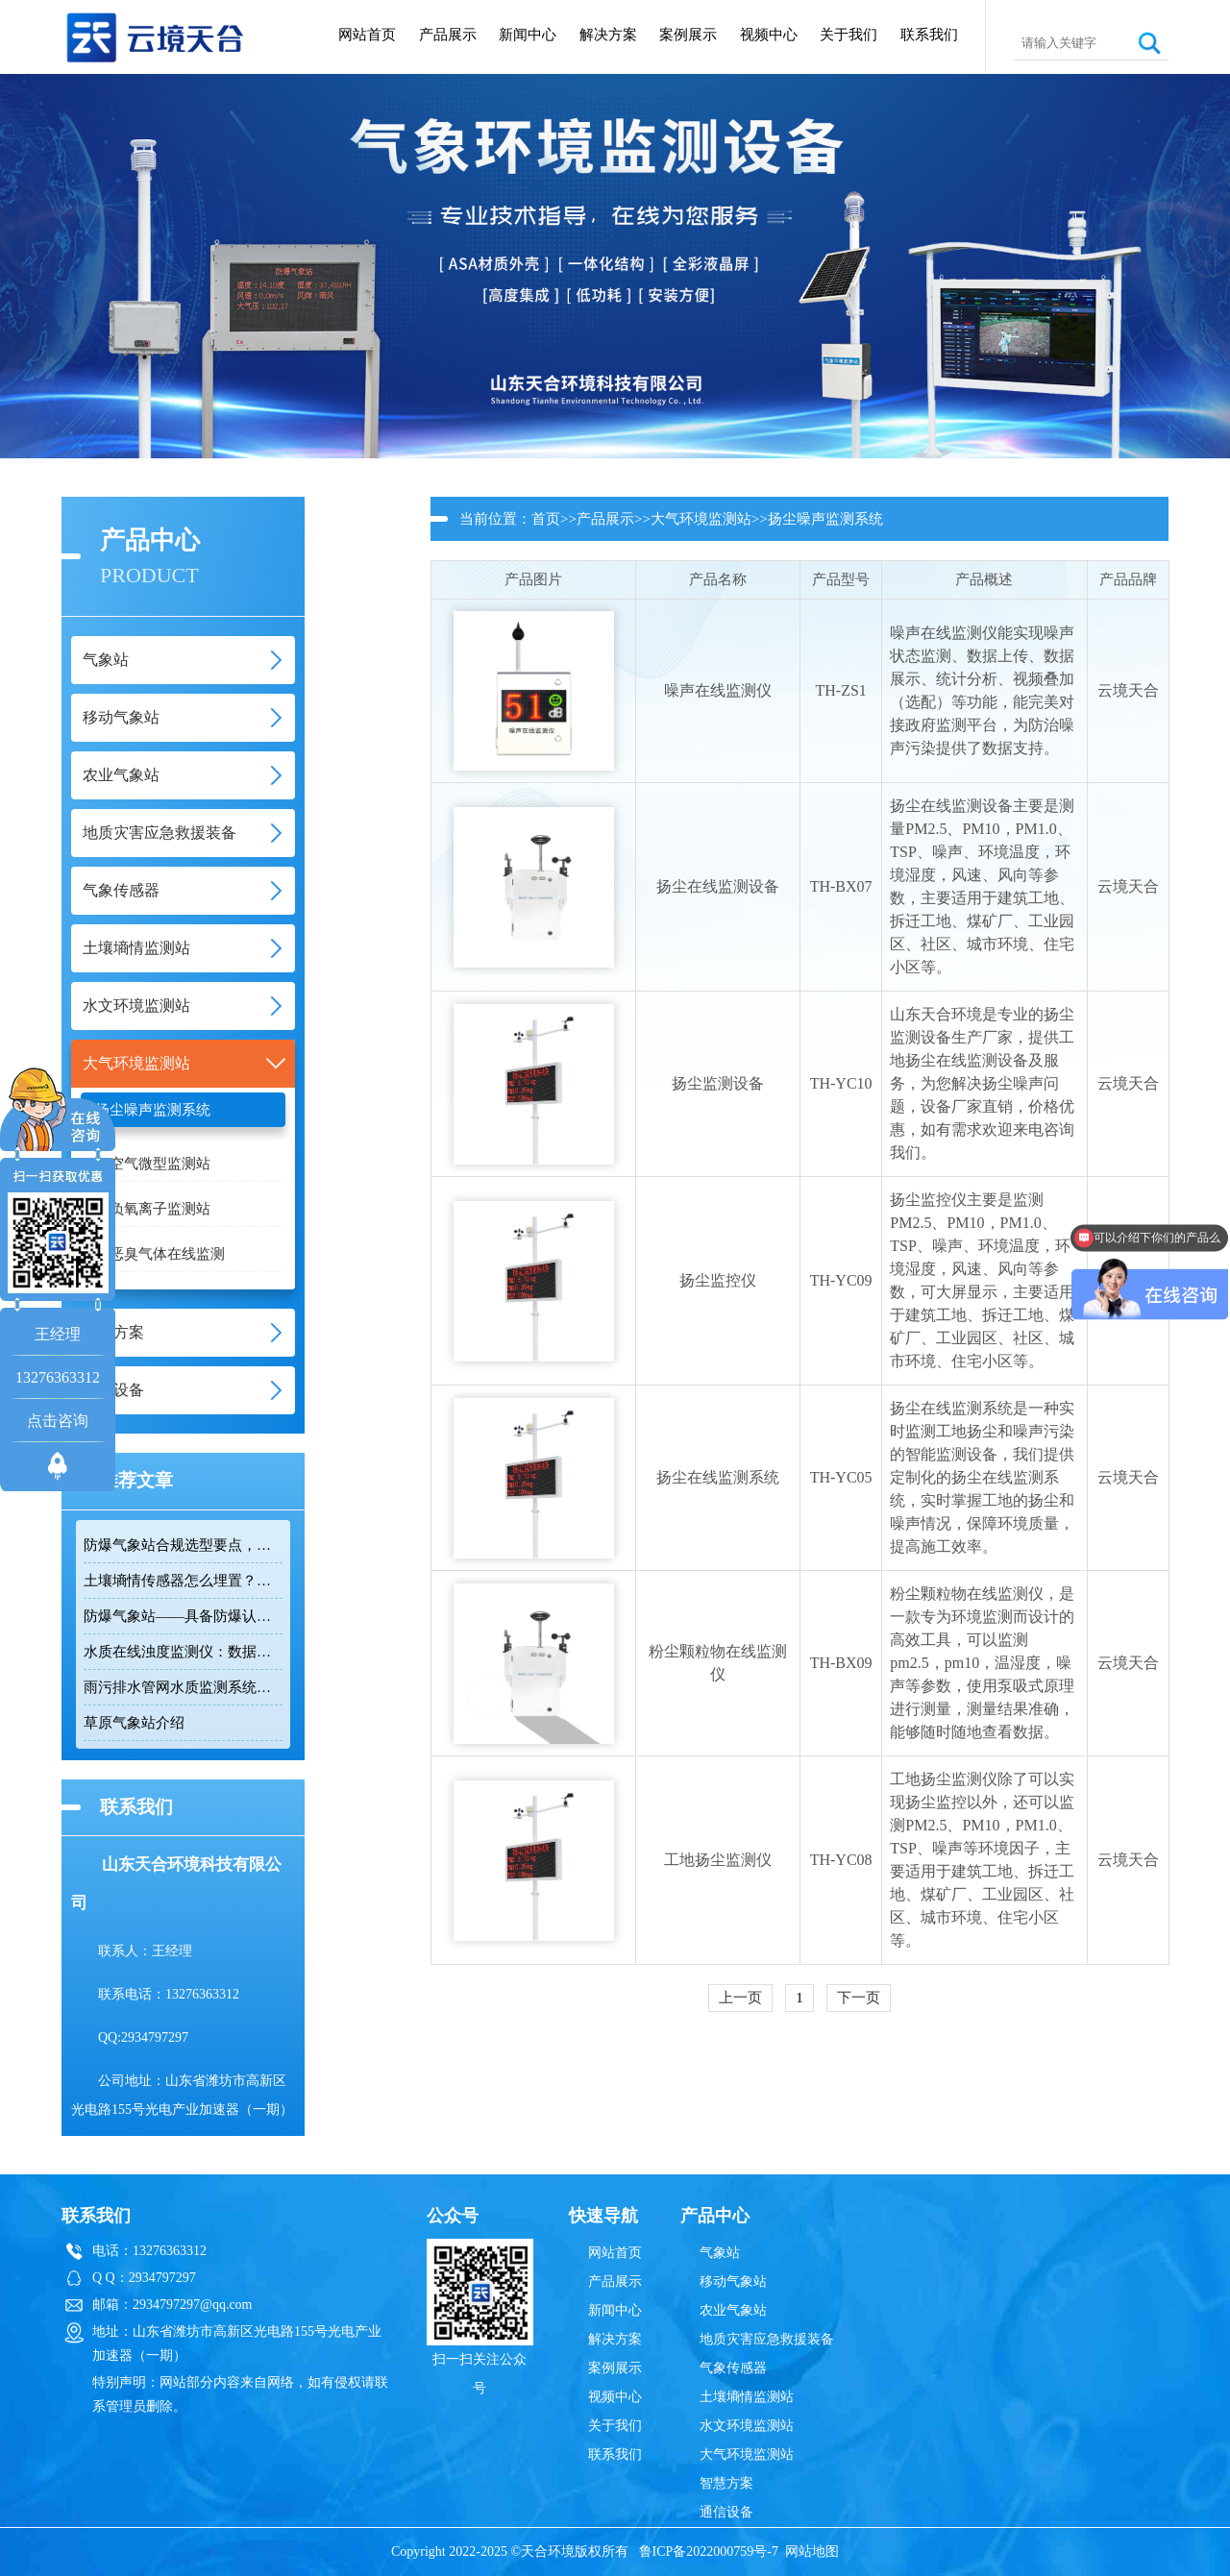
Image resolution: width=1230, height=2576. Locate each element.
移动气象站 (733, 2281)
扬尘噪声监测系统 (152, 1109)
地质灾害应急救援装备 (767, 2339)
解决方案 (608, 34)
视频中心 (769, 34)
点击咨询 (57, 1420)
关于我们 (848, 34)
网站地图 (812, 2551)
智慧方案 (726, 2483)
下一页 (858, 1997)
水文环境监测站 (747, 2425)
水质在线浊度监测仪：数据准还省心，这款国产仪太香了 (183, 1651)
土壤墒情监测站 (747, 2397)
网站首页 (367, 34)
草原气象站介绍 (134, 1722)
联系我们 (929, 34)
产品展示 (448, 34)
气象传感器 (733, 2368)
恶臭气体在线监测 (167, 1254)
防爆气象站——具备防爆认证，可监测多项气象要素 (183, 1616)
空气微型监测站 (160, 1163)
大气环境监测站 (701, 519)
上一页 (740, 1997)
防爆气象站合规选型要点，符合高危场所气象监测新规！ (183, 1545)
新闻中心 (527, 34)
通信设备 (726, 2512)
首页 (545, 519)
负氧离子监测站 (160, 1208)
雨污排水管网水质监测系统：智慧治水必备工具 (183, 1687)
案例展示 (688, 34)
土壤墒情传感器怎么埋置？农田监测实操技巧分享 (183, 1580)
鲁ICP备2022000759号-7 (708, 2551)
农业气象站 (733, 2310)
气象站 (720, 2252)
